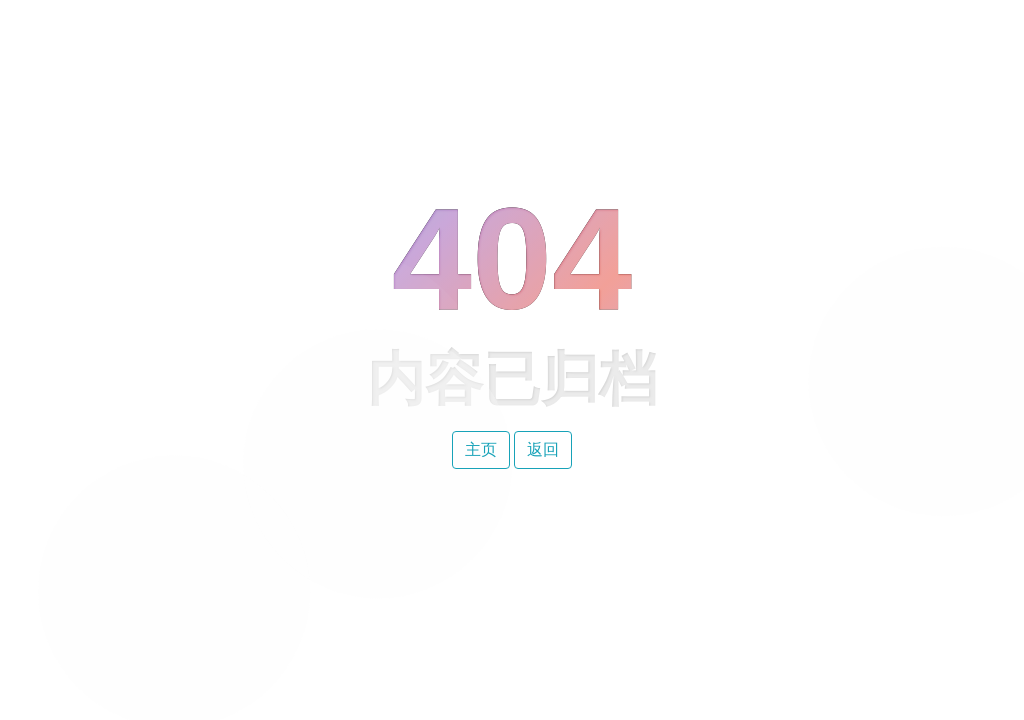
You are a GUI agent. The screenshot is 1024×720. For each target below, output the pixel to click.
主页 (481, 449)
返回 (543, 449)
